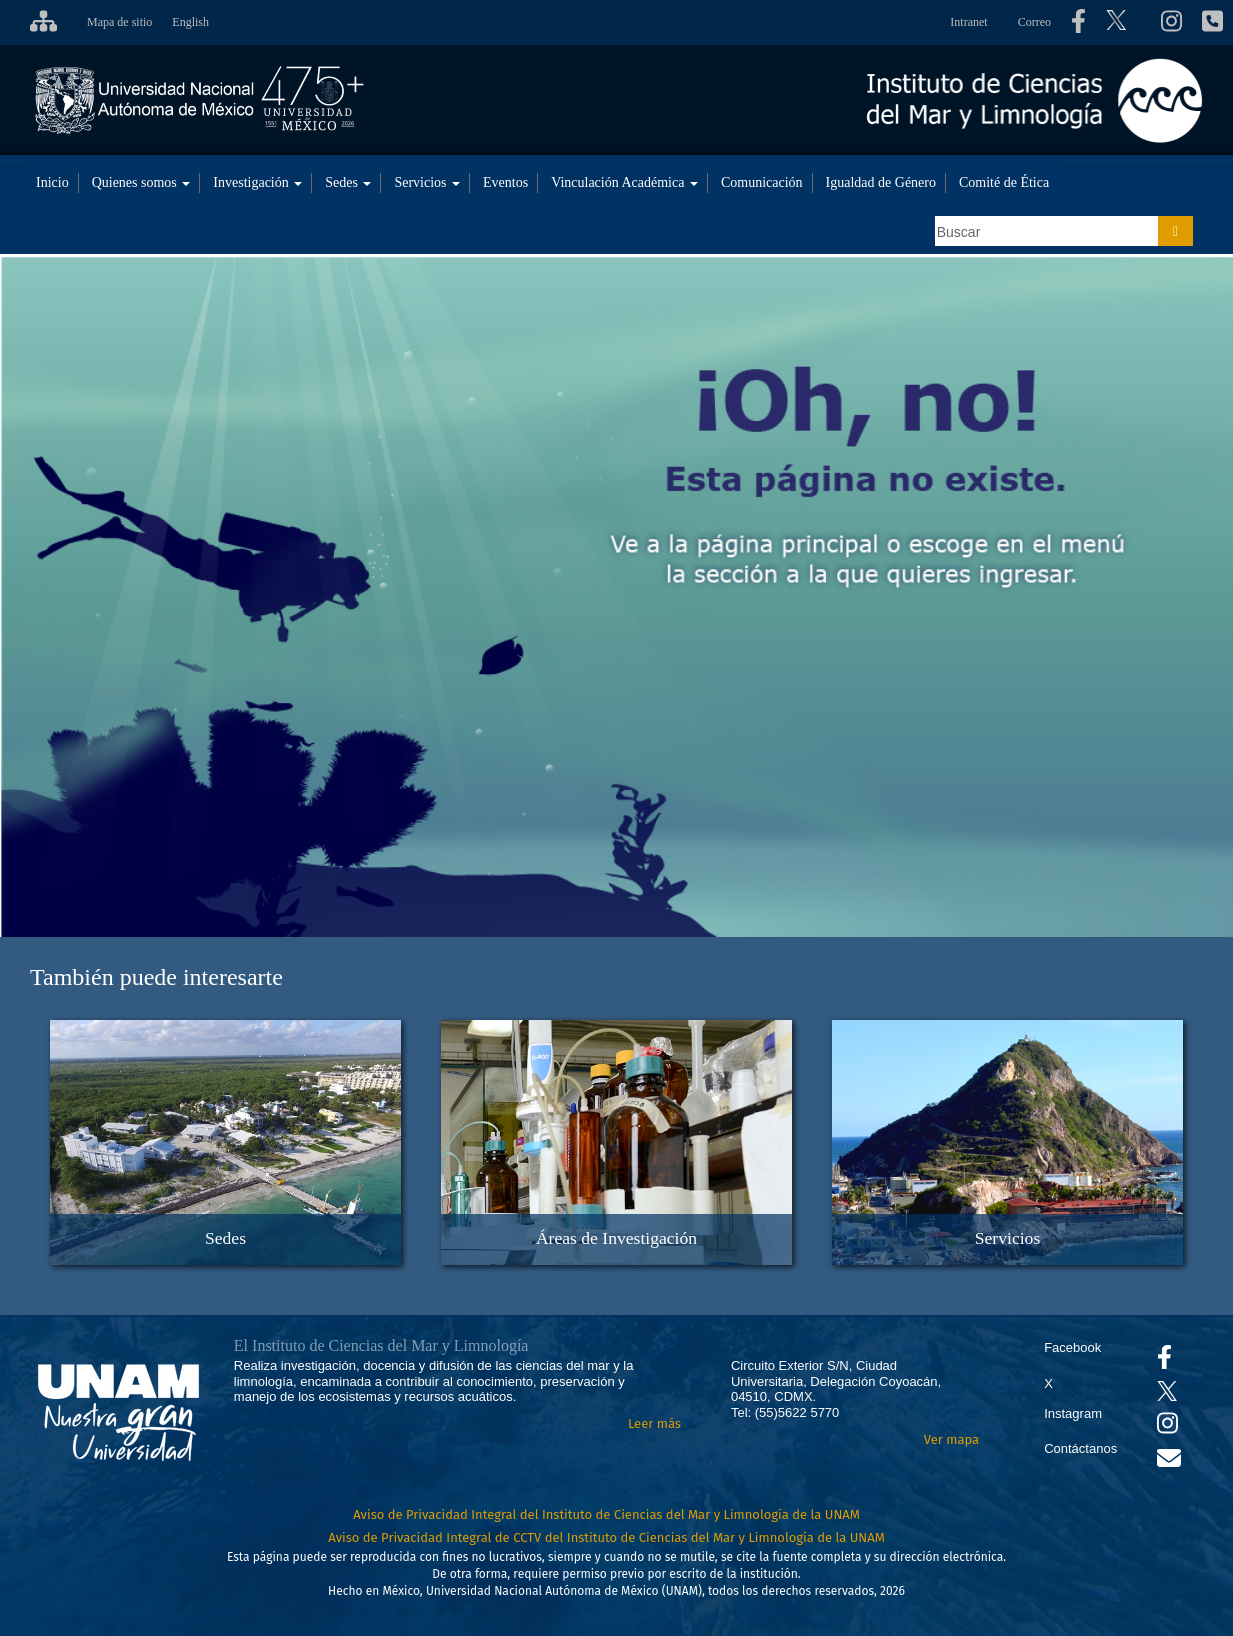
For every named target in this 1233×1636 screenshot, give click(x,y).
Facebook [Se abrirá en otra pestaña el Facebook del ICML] (1072, 1347)
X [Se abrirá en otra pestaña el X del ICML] (1048, 1383)
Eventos (505, 182)
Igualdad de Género (881, 182)
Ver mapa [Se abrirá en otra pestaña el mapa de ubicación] (951, 1439)
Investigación (257, 182)
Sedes (348, 182)
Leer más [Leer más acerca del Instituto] (654, 1423)
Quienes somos (141, 182)
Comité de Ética (1004, 182)
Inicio (52, 182)
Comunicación (762, 182)
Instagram (1073, 1413)
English (190, 22)
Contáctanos (1080, 1448)
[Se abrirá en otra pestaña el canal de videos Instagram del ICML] (1167, 1427)
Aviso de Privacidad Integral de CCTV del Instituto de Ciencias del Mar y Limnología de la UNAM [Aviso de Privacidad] (606, 1537)
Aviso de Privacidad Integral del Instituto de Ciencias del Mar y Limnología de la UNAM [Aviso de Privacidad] (606, 1514)
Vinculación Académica (624, 182)
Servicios (427, 182)
